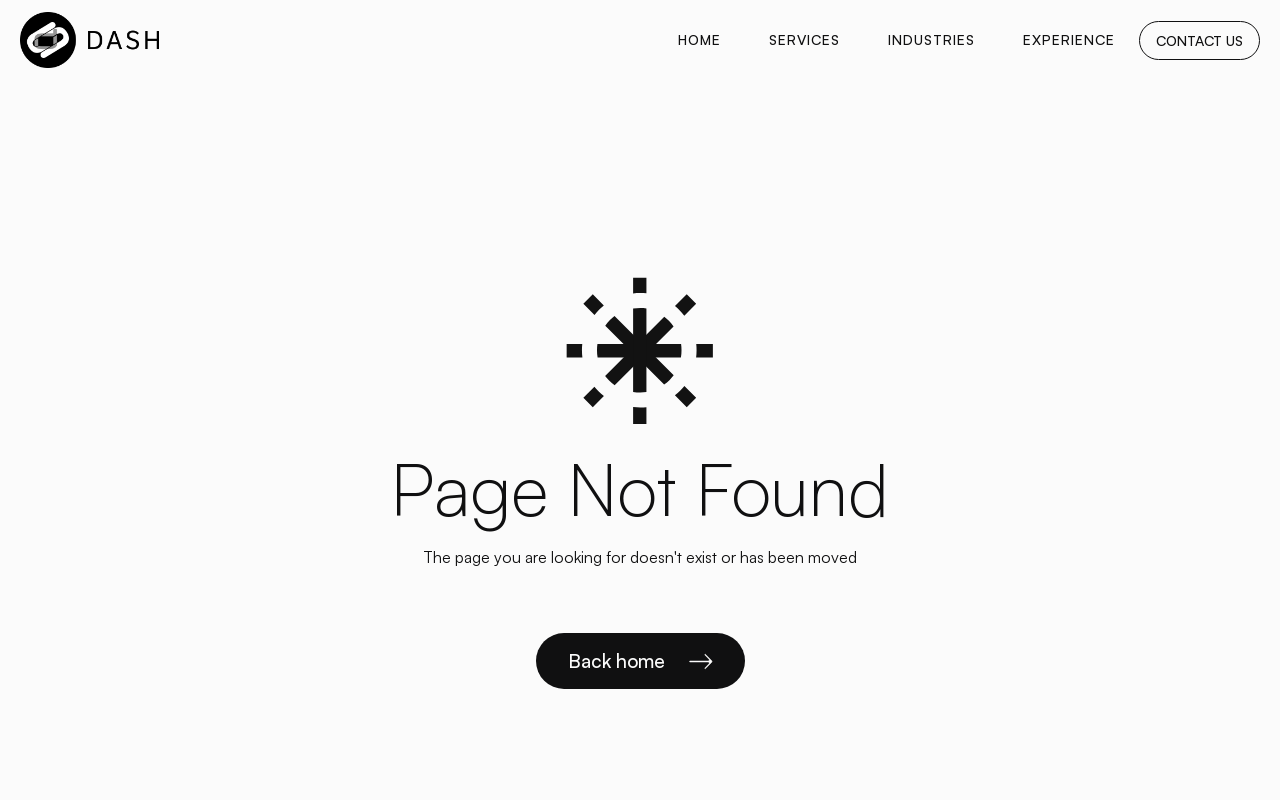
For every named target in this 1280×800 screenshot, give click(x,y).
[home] (89, 40)
